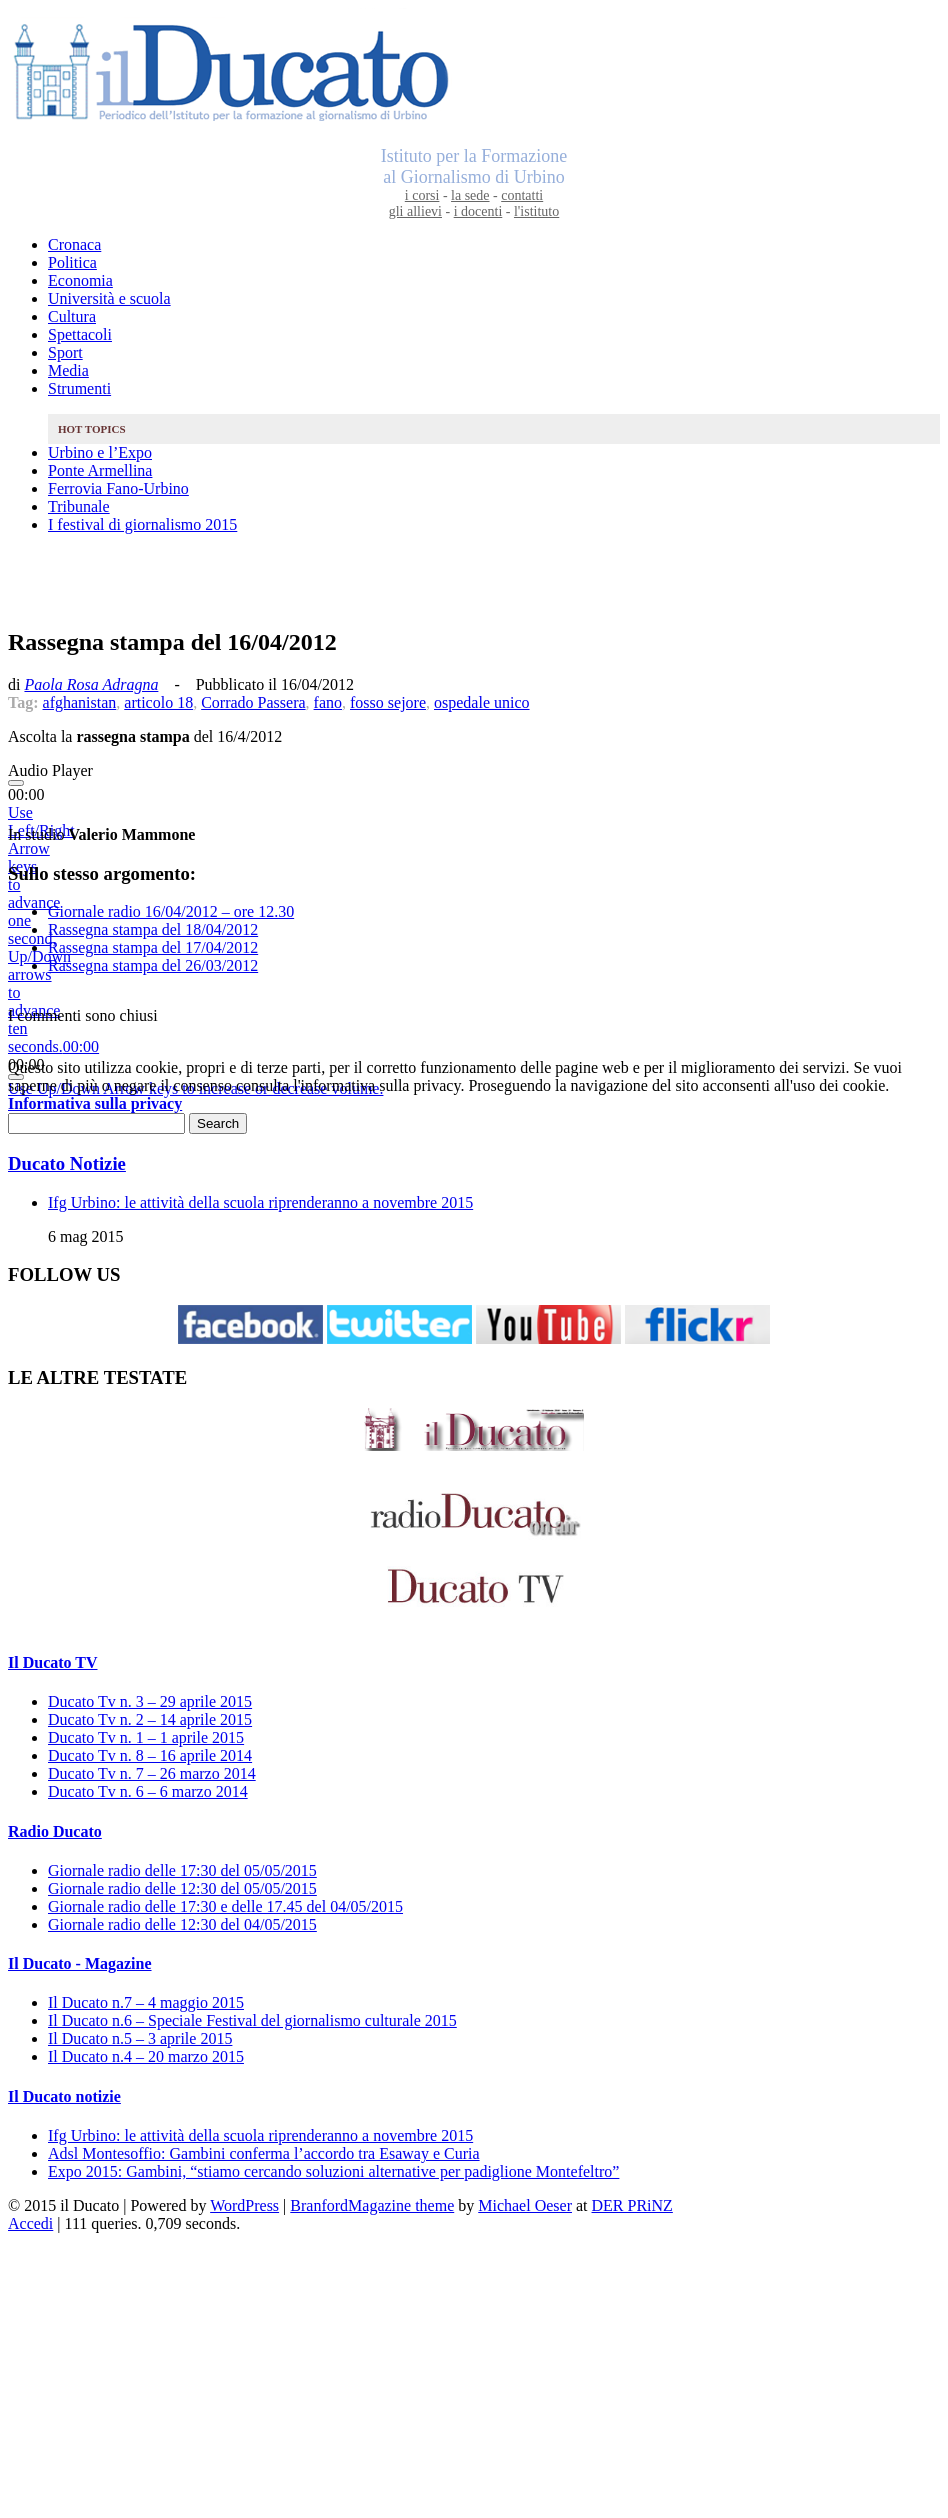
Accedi (30, 2223)
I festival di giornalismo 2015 (142, 524)
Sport (65, 352)
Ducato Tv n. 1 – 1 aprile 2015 (146, 1737)
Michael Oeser (525, 2205)
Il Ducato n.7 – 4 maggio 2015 (146, 2002)
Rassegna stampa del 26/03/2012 (153, 965)
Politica (72, 262)
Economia (80, 280)
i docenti (478, 211)
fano (328, 702)
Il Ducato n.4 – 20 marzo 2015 (146, 2056)
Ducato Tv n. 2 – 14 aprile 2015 (150, 1719)
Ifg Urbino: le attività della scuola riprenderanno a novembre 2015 (260, 1202)
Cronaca (74, 244)
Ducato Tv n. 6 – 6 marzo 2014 (148, 1791)
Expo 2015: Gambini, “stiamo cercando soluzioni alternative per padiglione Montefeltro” (333, 2171)
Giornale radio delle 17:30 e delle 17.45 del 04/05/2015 (225, 1906)
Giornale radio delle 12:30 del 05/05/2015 (182, 1888)
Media (68, 370)
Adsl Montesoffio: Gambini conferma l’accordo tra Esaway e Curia (264, 2153)
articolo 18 (158, 702)
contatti (522, 195)
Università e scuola (109, 298)
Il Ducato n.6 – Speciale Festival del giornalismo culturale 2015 (252, 2020)
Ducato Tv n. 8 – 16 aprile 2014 (150, 1755)
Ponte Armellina (100, 470)
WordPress (244, 2205)
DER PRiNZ (632, 2205)
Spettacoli (80, 334)
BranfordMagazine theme (372, 2205)
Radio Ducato (55, 1831)
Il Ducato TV (53, 1662)
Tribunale (79, 506)
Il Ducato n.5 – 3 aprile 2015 (140, 2038)
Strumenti (79, 388)
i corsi (422, 195)
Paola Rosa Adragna (91, 684)
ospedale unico (482, 702)
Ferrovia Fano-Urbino (118, 488)
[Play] (16, 783)
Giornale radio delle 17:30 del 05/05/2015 (182, 1870)
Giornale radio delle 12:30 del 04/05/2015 (182, 1924)
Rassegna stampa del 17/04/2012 (153, 947)
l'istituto (536, 211)
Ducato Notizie (67, 1163)
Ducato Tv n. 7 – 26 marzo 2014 (152, 1773)
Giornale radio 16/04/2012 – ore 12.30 (171, 911)
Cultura (72, 316)
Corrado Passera (253, 702)
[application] (474, 795)
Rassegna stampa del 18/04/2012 (153, 929)
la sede (470, 195)
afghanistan (80, 702)
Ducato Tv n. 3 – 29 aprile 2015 (150, 1701)
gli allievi (415, 211)
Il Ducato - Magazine (80, 1963)
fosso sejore (388, 702)
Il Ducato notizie (64, 2096)
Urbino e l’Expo (100, 452)
